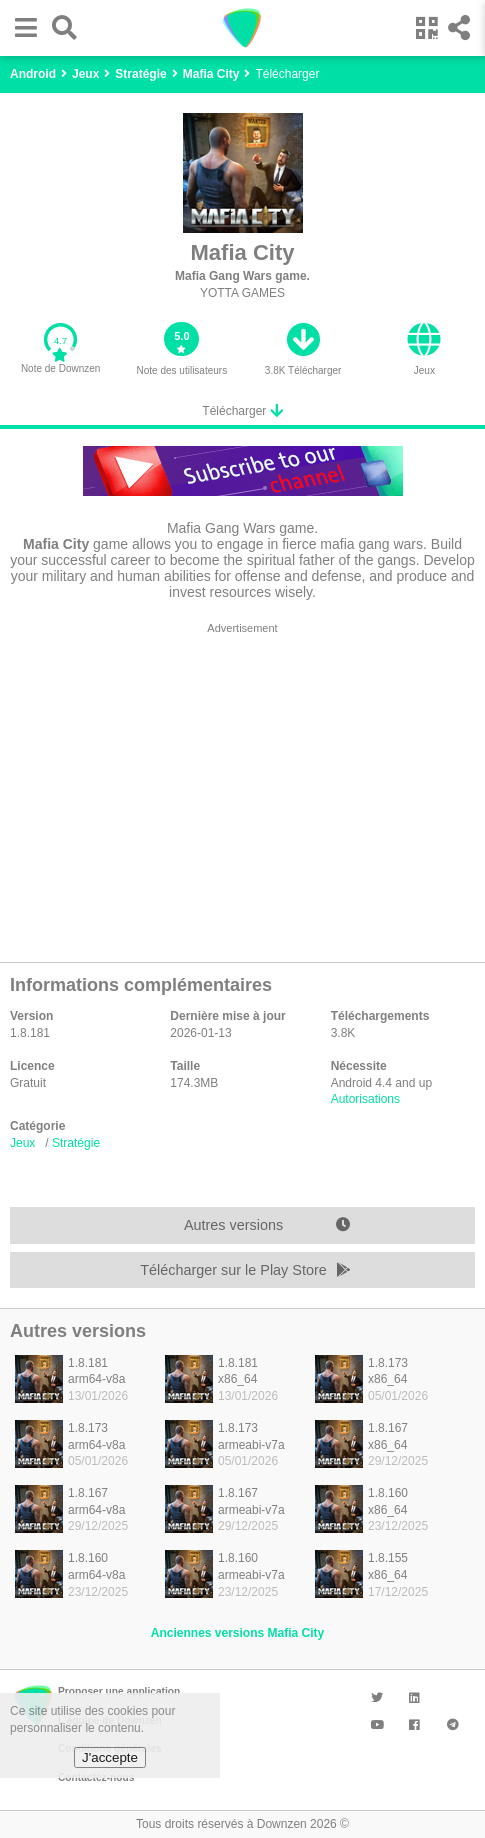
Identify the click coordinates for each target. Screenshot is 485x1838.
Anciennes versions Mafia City (237, 1633)
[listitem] (80, 1385)
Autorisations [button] (365, 1099)
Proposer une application (119, 1691)
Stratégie (76, 1143)
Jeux (22, 1143)
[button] (21, 27)
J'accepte (110, 1757)
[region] (242, 787)
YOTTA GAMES (242, 293)
